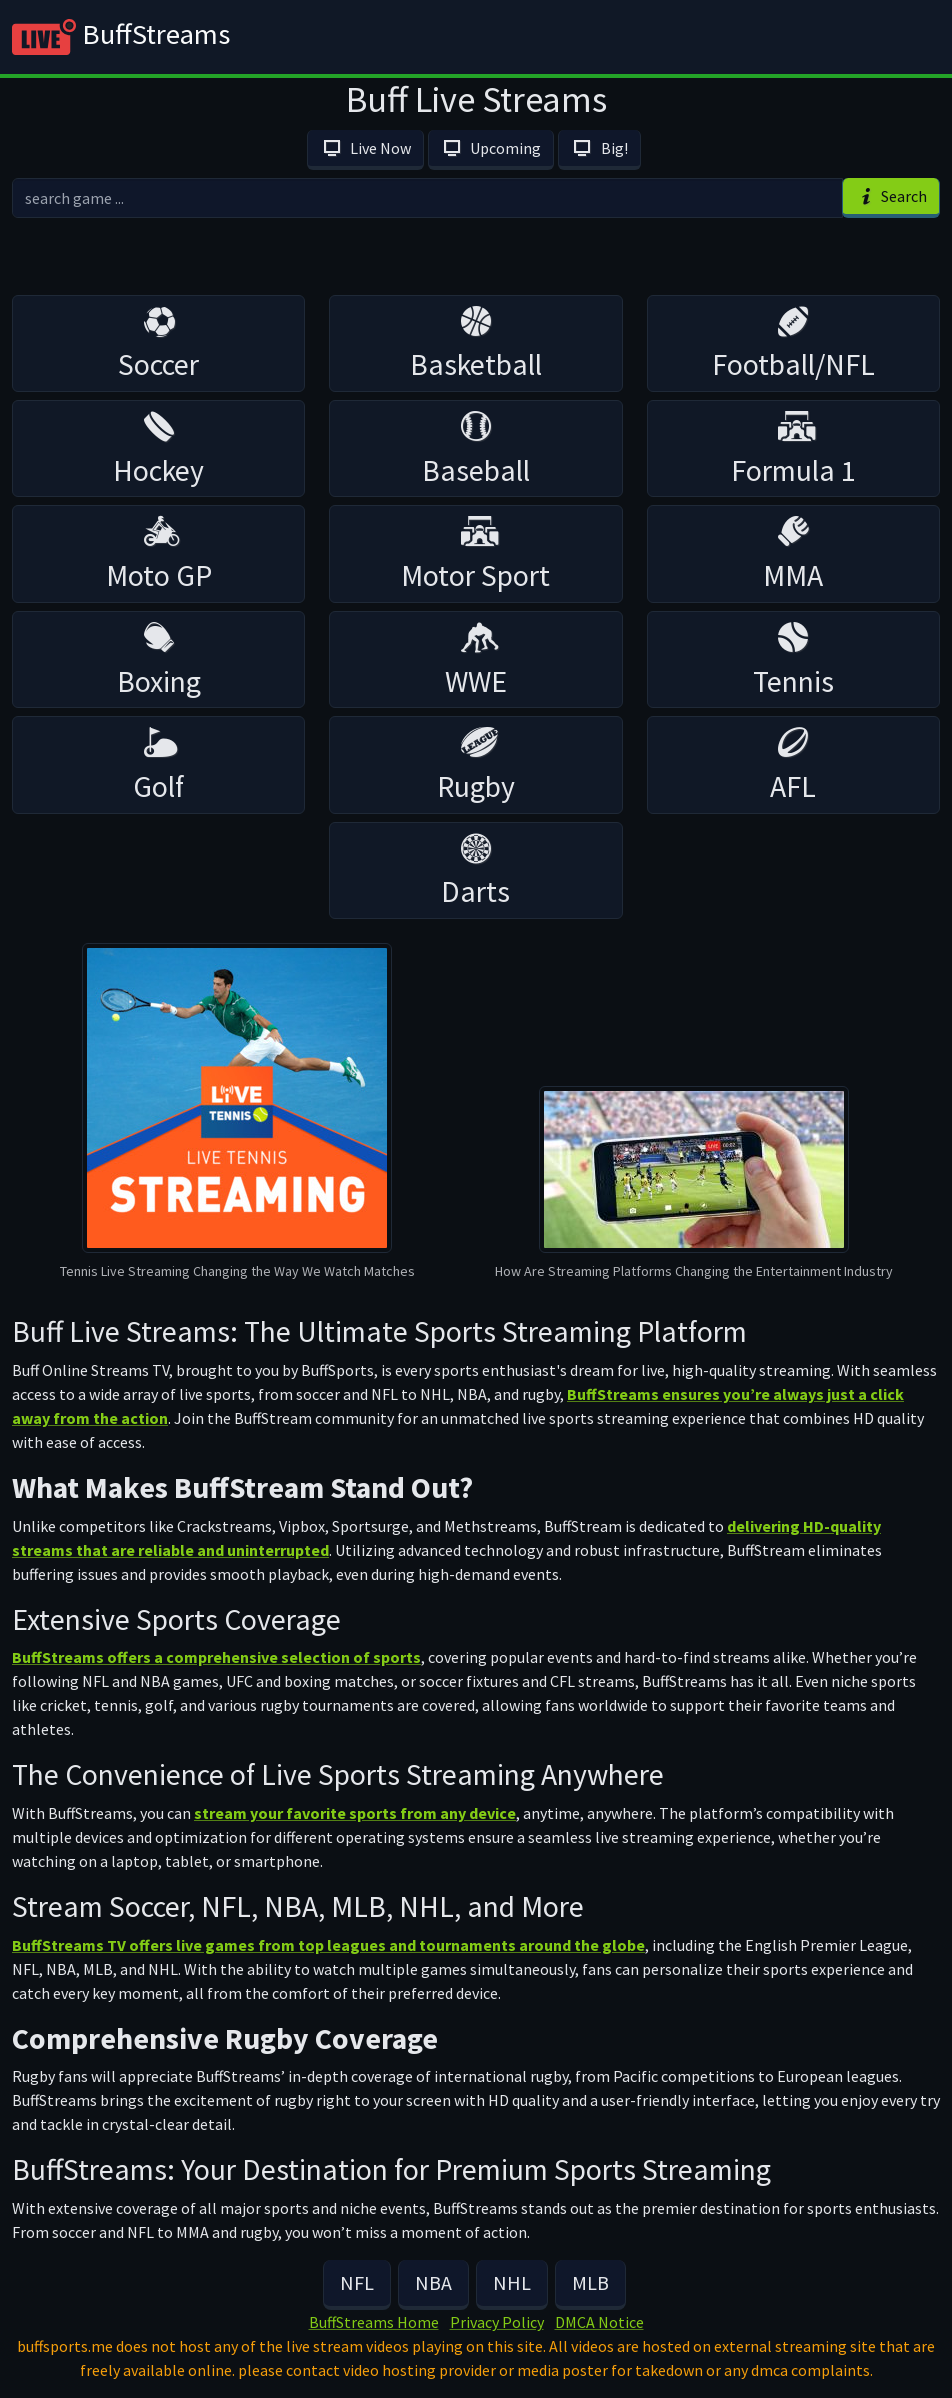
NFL (357, 2282)
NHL (512, 2282)
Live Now (365, 148)
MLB (590, 2282)
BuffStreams (121, 37)
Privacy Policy (497, 2322)
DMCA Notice (599, 2322)
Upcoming (491, 148)
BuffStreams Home (374, 2322)
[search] (427, 198)
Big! (599, 148)
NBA (433, 2282)
